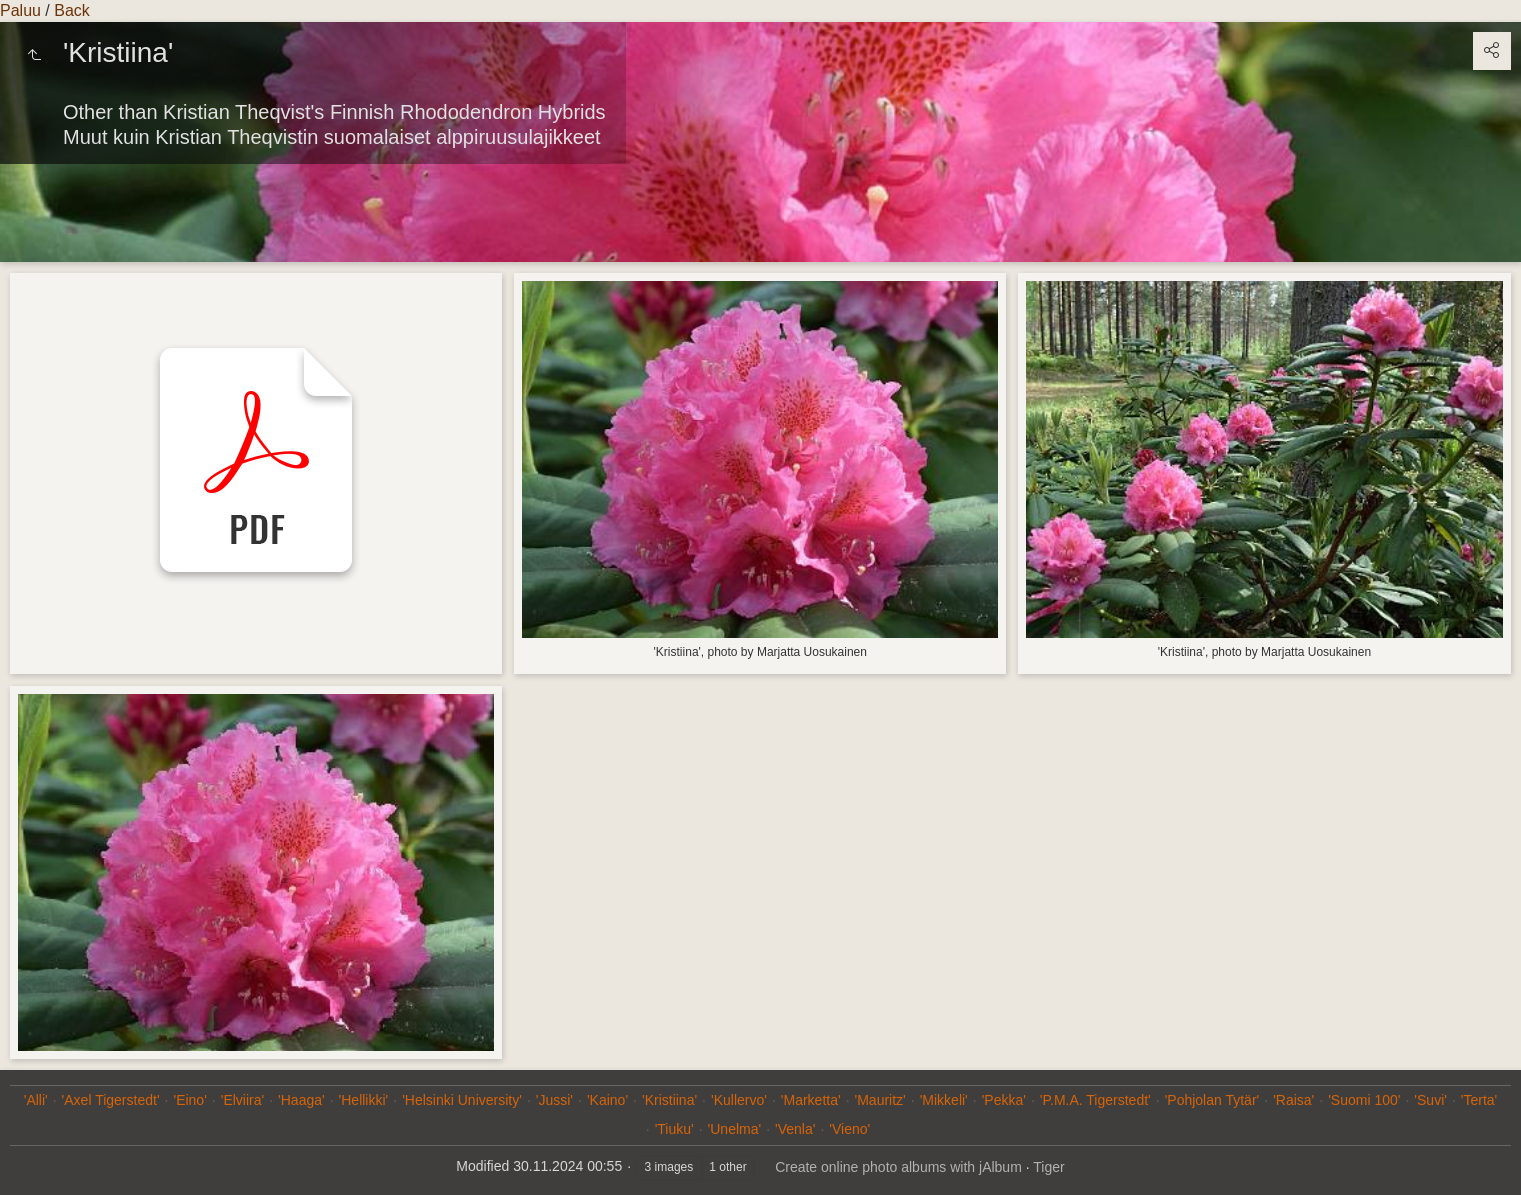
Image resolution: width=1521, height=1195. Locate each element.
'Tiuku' (674, 1129)
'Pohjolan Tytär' (1212, 1100)
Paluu (20, 10)
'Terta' (1479, 1100)
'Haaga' (301, 1100)
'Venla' (795, 1129)
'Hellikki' (364, 1100)
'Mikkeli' (944, 1100)
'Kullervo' (739, 1100)
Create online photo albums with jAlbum (898, 1167)
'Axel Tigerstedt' (111, 1100)
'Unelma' (735, 1129)
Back (72, 10)
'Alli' (36, 1100)
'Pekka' (1004, 1100)
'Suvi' (1430, 1100)
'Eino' (189, 1100)
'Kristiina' (669, 1100)
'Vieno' (849, 1129)
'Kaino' (607, 1100)
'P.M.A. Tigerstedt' (1095, 1100)
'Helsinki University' (462, 1100)
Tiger (1048, 1167)
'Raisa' (1293, 1100)
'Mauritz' (880, 1100)
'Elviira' (242, 1100)
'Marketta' (811, 1100)
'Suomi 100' (1364, 1100)
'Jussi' (554, 1100)
